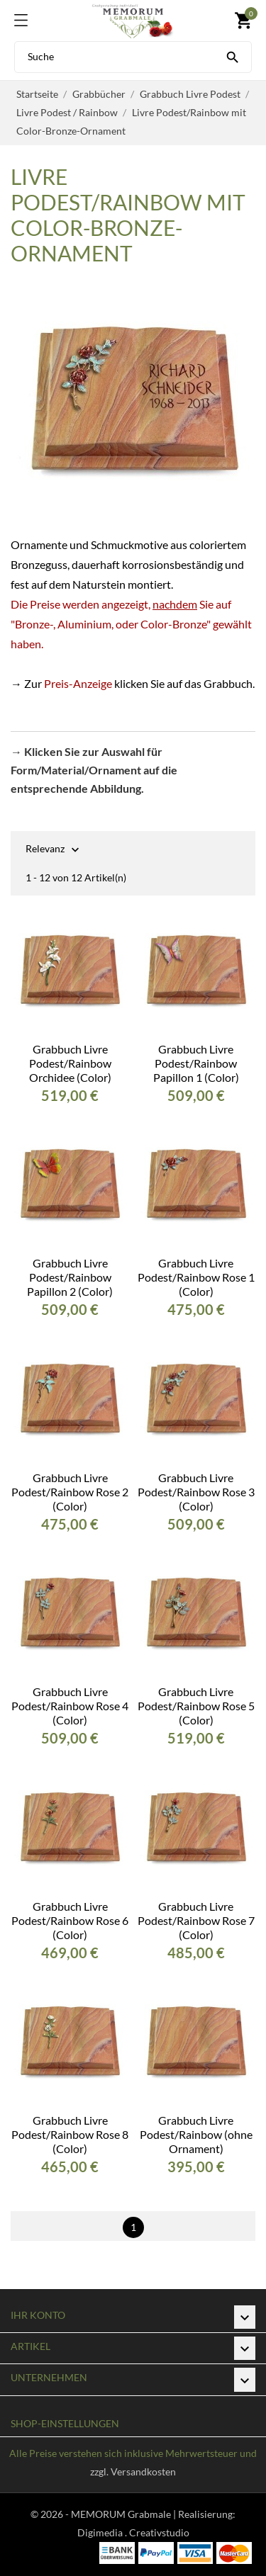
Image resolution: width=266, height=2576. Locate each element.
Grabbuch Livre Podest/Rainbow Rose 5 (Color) (196, 1706)
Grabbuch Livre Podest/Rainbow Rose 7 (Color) (196, 1920)
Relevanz (45, 849)
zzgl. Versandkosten (133, 2471)
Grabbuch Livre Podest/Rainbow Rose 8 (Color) (69, 2134)
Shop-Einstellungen (65, 2423)
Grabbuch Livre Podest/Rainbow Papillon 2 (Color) (70, 1277)
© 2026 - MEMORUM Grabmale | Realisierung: (133, 2514)
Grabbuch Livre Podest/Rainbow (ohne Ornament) (196, 2134)
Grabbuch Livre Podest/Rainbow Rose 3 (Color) (196, 1492)
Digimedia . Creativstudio (133, 2532)
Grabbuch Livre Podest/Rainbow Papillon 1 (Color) (196, 1063)
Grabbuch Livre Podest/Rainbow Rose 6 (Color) (69, 1920)
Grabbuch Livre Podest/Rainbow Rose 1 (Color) (196, 1277)
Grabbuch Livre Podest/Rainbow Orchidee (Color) (70, 1063)
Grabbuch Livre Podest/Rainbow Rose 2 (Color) (69, 1492)
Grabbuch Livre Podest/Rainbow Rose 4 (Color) (69, 1706)
